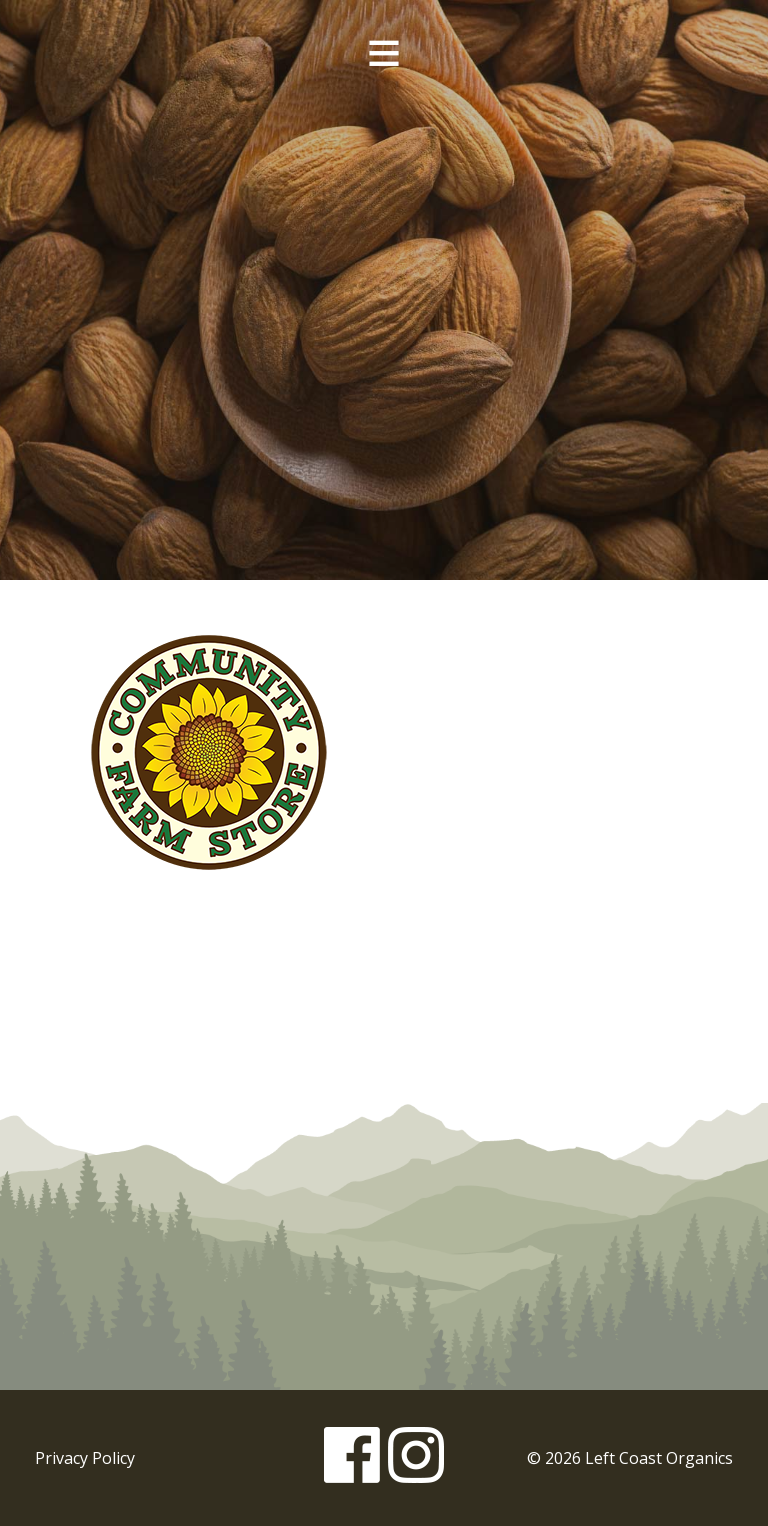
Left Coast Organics (384, 213)
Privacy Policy (85, 1458)
